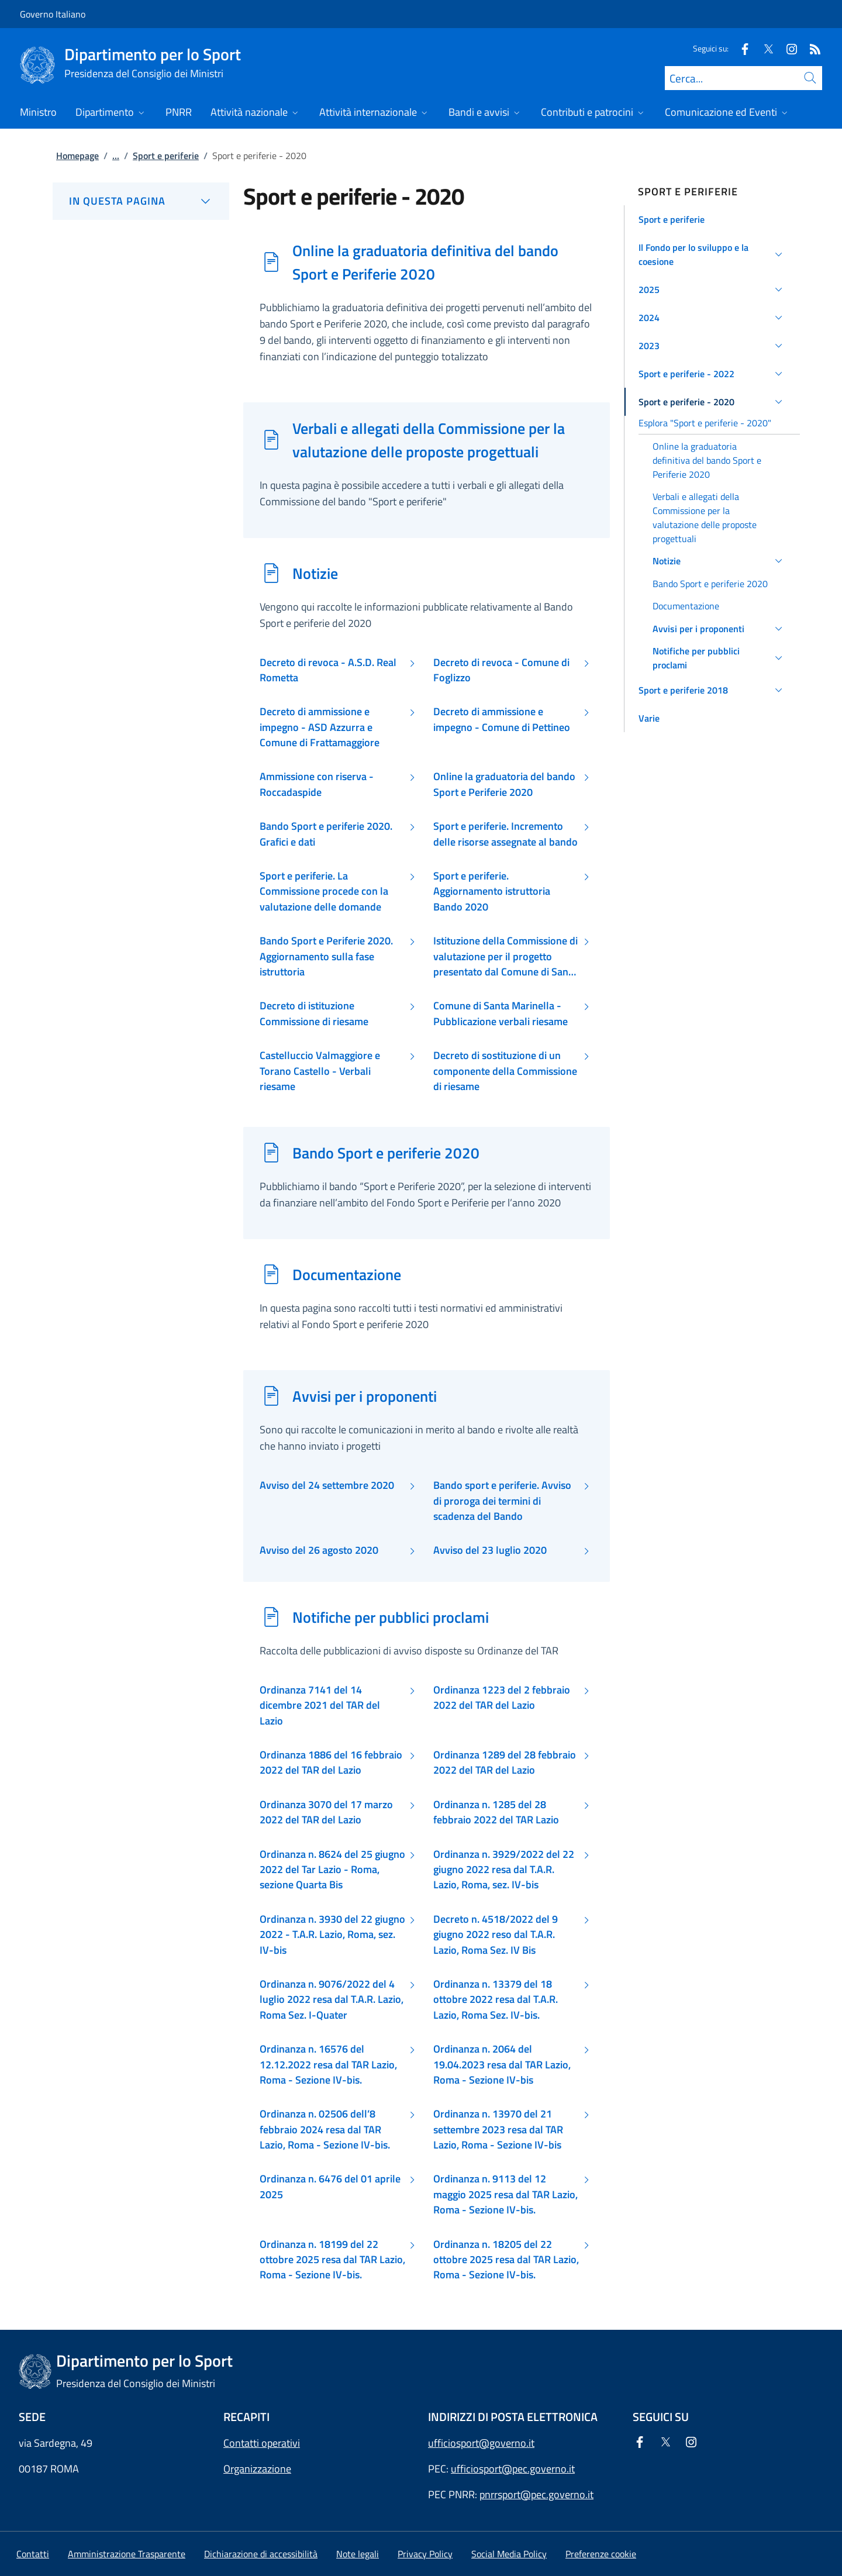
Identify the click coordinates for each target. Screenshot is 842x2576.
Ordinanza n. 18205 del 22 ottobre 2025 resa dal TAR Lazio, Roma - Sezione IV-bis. (506, 2260)
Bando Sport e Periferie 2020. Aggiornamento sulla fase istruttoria (326, 956)
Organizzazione (257, 2469)
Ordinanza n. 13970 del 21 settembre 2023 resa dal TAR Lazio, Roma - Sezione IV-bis (498, 2129)
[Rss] (810, 48)
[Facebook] (740, 48)
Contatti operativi (261, 2443)
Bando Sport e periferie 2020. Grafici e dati (326, 834)
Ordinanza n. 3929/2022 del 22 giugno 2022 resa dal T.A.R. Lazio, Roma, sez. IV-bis (503, 1870)
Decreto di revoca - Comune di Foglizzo (501, 670)
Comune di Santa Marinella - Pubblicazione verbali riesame (500, 1013)
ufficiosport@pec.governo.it (513, 2469)
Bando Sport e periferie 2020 (385, 1152)
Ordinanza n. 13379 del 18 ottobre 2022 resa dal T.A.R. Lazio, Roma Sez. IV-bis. (495, 2000)
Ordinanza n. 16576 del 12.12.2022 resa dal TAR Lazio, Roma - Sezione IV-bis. (328, 2065)
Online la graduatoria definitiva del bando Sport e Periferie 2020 (425, 262)
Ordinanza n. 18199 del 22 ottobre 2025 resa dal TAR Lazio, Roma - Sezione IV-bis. (332, 2260)
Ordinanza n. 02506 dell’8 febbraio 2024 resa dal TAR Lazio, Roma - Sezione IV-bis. (325, 2129)
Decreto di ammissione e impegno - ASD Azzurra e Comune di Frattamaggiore (319, 727)
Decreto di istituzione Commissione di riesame (314, 1013)
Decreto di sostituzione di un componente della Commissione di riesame (505, 1071)
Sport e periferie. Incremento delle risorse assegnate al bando (505, 834)
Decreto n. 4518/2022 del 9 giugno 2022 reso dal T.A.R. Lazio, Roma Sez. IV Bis (495, 1935)
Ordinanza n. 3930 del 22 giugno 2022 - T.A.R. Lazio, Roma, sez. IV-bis (332, 1935)
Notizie (315, 573)
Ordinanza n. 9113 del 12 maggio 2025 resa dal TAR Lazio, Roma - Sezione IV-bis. (505, 2194)
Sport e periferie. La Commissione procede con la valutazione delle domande (324, 891)
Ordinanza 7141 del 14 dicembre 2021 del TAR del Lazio (320, 1705)
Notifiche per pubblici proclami (390, 1617)
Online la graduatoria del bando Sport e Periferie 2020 (504, 784)
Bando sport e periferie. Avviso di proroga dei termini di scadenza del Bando (502, 1501)
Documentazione (346, 1274)
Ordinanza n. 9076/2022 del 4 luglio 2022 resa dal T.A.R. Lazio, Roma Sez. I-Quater (331, 2000)
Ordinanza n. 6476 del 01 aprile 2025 (330, 2186)
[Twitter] (763, 48)
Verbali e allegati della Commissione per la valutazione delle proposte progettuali (428, 439)
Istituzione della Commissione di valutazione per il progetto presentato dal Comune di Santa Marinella (505, 956)
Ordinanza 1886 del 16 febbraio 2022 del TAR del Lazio (331, 1762)
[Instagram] (787, 48)
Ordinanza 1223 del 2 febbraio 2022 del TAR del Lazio (501, 1697)
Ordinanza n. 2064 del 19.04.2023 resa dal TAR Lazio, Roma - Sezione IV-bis (502, 2065)
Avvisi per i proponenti (364, 1396)
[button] (712, 219)
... (115, 156)
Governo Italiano (52, 14)
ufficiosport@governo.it (481, 2443)
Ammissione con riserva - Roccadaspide (317, 784)
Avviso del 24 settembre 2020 (327, 1485)
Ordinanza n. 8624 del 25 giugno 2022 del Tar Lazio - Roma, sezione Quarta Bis (332, 1870)
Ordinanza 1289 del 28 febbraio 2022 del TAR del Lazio (504, 1762)
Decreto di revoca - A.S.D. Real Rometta (328, 670)
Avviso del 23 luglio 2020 (490, 1550)
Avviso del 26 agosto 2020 (319, 1550)
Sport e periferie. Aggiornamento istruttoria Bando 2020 (491, 891)
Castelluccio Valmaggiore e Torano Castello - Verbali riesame (320, 1071)
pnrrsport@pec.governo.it (536, 2494)
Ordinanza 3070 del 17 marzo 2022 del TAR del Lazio (326, 1812)
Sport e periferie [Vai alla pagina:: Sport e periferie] (166, 156)
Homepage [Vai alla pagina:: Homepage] (77, 156)
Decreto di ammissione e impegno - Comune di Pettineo (501, 719)
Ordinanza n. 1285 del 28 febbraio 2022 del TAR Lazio (496, 1812)
